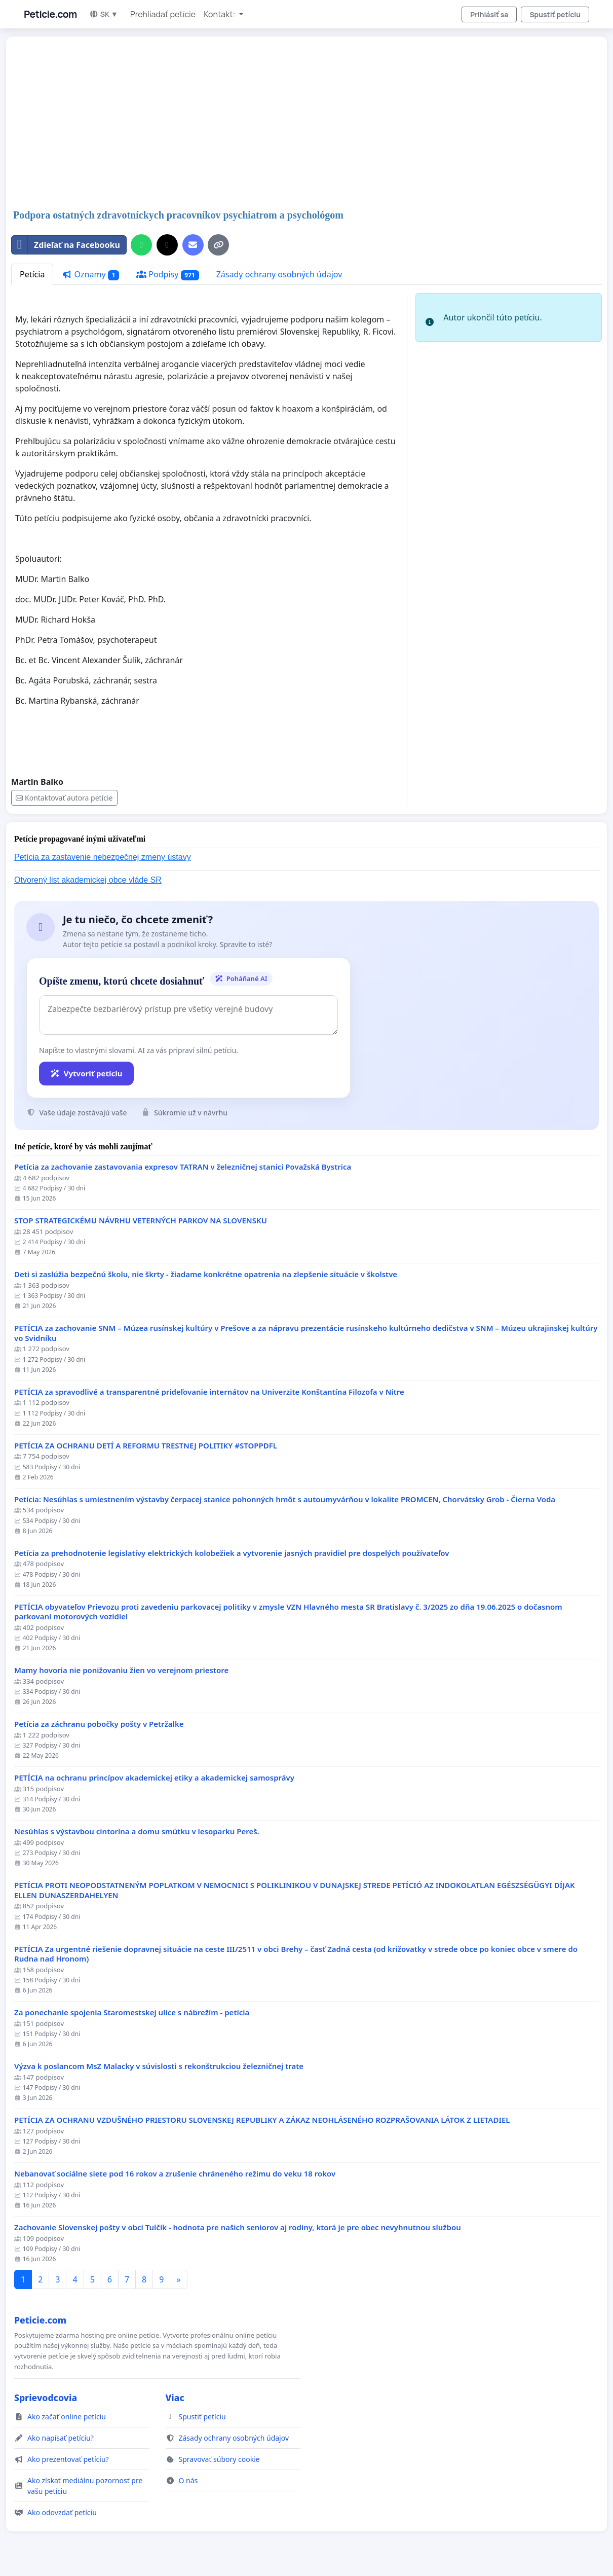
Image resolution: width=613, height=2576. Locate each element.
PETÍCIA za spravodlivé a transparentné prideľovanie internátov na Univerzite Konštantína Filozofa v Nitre (209, 1392)
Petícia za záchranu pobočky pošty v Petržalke (98, 1724)
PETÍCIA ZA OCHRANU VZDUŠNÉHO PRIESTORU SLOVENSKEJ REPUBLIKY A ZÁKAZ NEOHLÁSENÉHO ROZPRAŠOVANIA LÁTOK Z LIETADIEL (262, 2120)
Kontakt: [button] (220, 14)
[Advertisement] (306, 124)
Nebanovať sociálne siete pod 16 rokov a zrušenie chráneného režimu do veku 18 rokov (174, 2174)
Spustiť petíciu (555, 14)
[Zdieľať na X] (167, 245)
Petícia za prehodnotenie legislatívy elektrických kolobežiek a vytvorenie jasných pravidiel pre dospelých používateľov (231, 1553)
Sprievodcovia (45, 2397)
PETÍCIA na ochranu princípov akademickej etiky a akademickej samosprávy (154, 1778)
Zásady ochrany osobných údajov (279, 274)
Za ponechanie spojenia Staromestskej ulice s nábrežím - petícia (131, 2012)
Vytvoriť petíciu (86, 1073)
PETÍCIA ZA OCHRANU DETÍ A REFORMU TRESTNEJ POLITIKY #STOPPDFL (145, 1445)
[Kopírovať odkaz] (218, 245)
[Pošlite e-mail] (193, 245)
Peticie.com (50, 14)
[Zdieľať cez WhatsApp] (141, 245)
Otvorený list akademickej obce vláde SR (88, 880)
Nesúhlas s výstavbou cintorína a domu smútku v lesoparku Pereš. (136, 1831)
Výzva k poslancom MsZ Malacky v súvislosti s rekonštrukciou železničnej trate (158, 2066)
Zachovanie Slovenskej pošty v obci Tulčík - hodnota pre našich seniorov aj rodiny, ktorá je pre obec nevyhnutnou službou (237, 2227)
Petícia (32, 274)
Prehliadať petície (163, 14)
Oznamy (90, 274)
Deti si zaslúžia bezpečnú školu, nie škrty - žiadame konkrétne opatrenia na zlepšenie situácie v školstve (205, 1274)
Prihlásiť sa (489, 14)
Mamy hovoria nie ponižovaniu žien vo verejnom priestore (121, 1670)
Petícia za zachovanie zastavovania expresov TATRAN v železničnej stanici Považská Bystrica (182, 1167)
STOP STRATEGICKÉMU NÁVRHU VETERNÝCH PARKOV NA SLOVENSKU (140, 1220)
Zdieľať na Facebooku (66, 245)
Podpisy (167, 274)
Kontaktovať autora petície (64, 798)
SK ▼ (103, 14)
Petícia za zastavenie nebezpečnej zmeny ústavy (102, 857)
